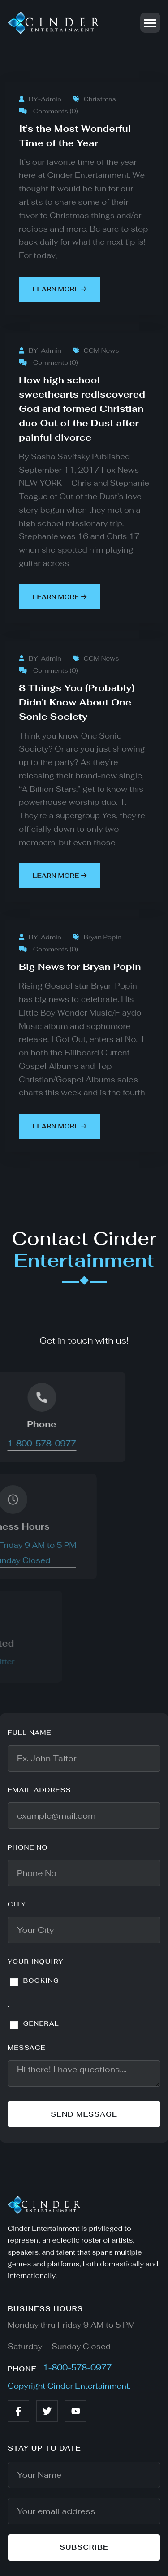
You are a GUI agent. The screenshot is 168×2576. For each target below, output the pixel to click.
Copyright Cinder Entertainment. (69, 2386)
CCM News (96, 350)
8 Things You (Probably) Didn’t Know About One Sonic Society (76, 702)
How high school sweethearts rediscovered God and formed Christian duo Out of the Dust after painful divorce (82, 408)
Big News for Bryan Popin (80, 966)
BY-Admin (40, 99)
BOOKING (41, 1980)
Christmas (94, 99)
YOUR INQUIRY (36, 1962)
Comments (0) (48, 111)
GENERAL (41, 2023)
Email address (39, 1790)
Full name (30, 1733)
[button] (150, 23)
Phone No (28, 1847)
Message (27, 2048)
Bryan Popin (97, 937)
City (17, 1904)
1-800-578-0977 (77, 2368)
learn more (59, 289)
